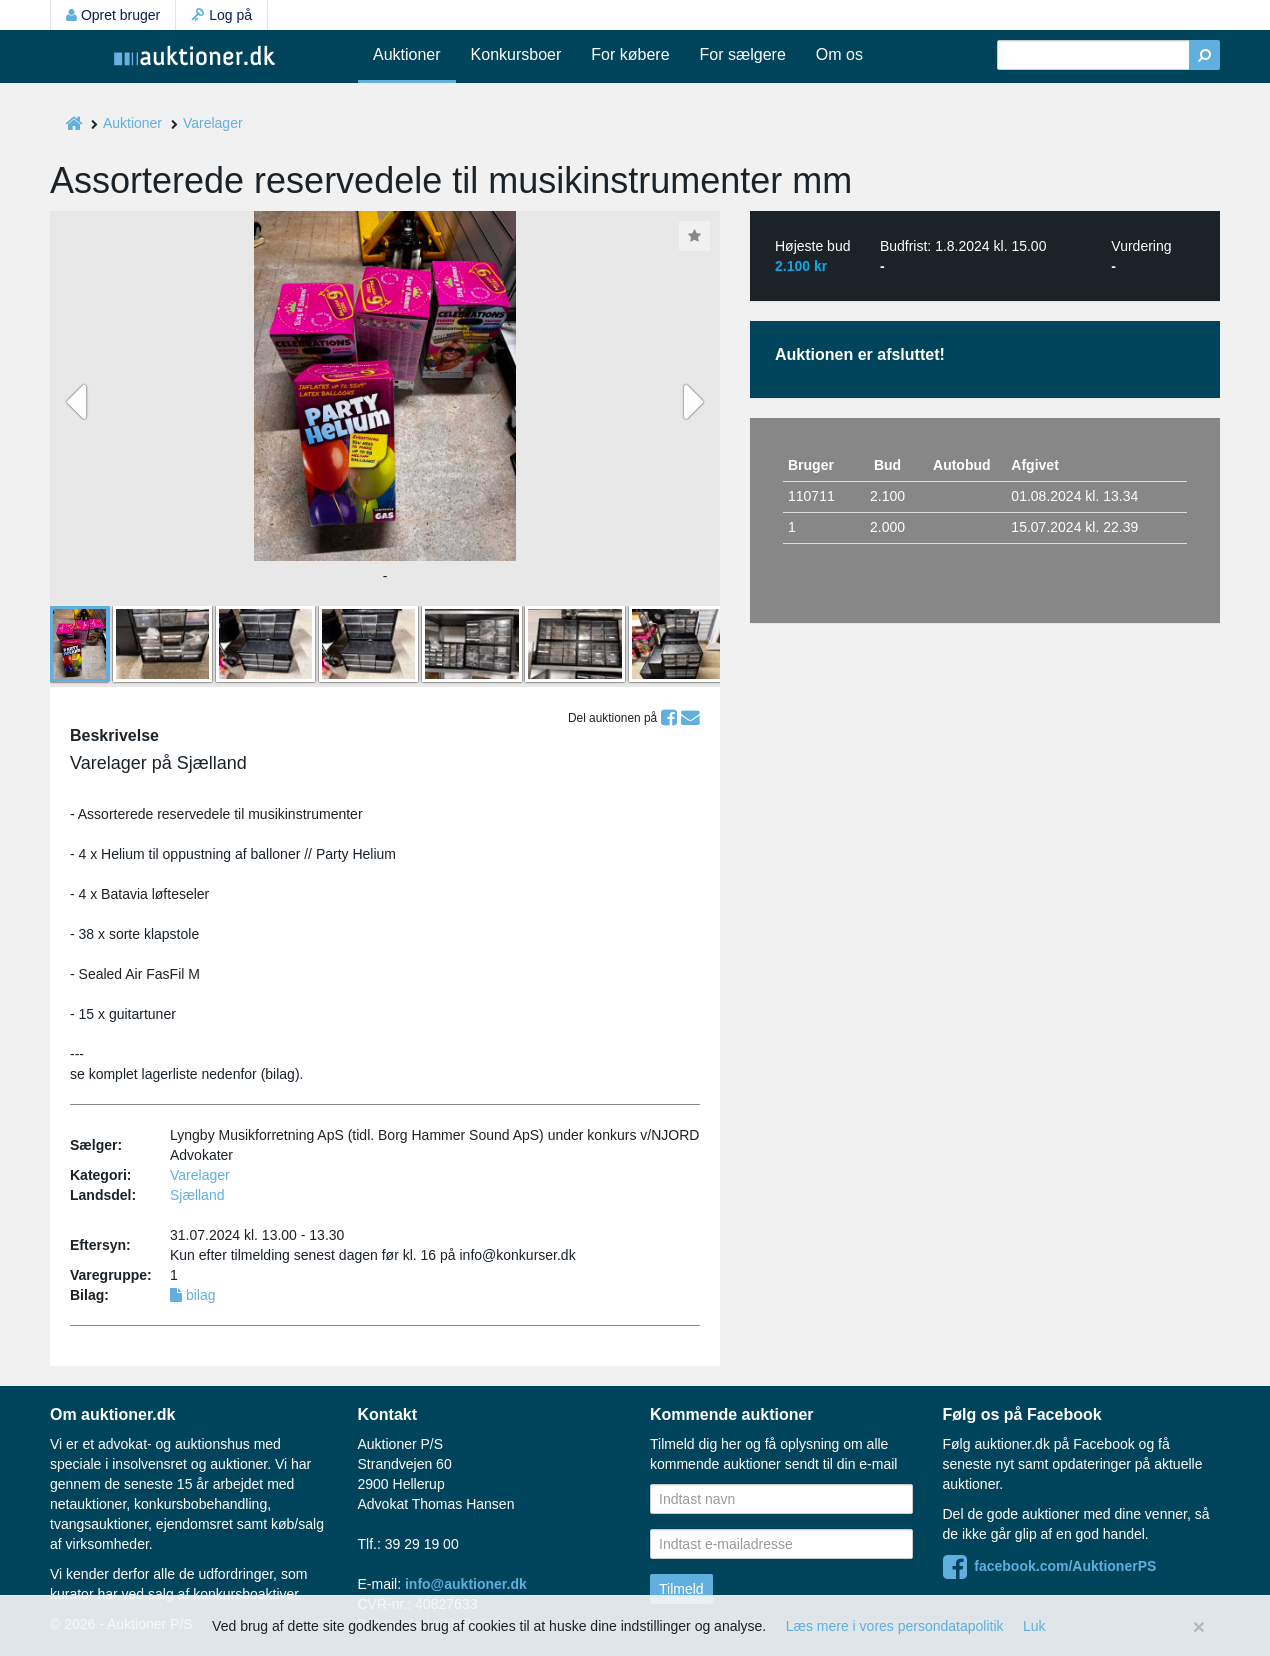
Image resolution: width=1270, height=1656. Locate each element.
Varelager (213, 123)
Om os (839, 54)
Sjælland (197, 1195)
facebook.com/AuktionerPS (1050, 1566)
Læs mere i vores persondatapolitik (895, 1626)
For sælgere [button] (743, 54)
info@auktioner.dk (466, 1584)
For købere (630, 54)
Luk (1034, 1626)
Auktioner (407, 54)
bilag (192, 1295)
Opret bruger (113, 15)
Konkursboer (516, 54)
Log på (221, 15)
